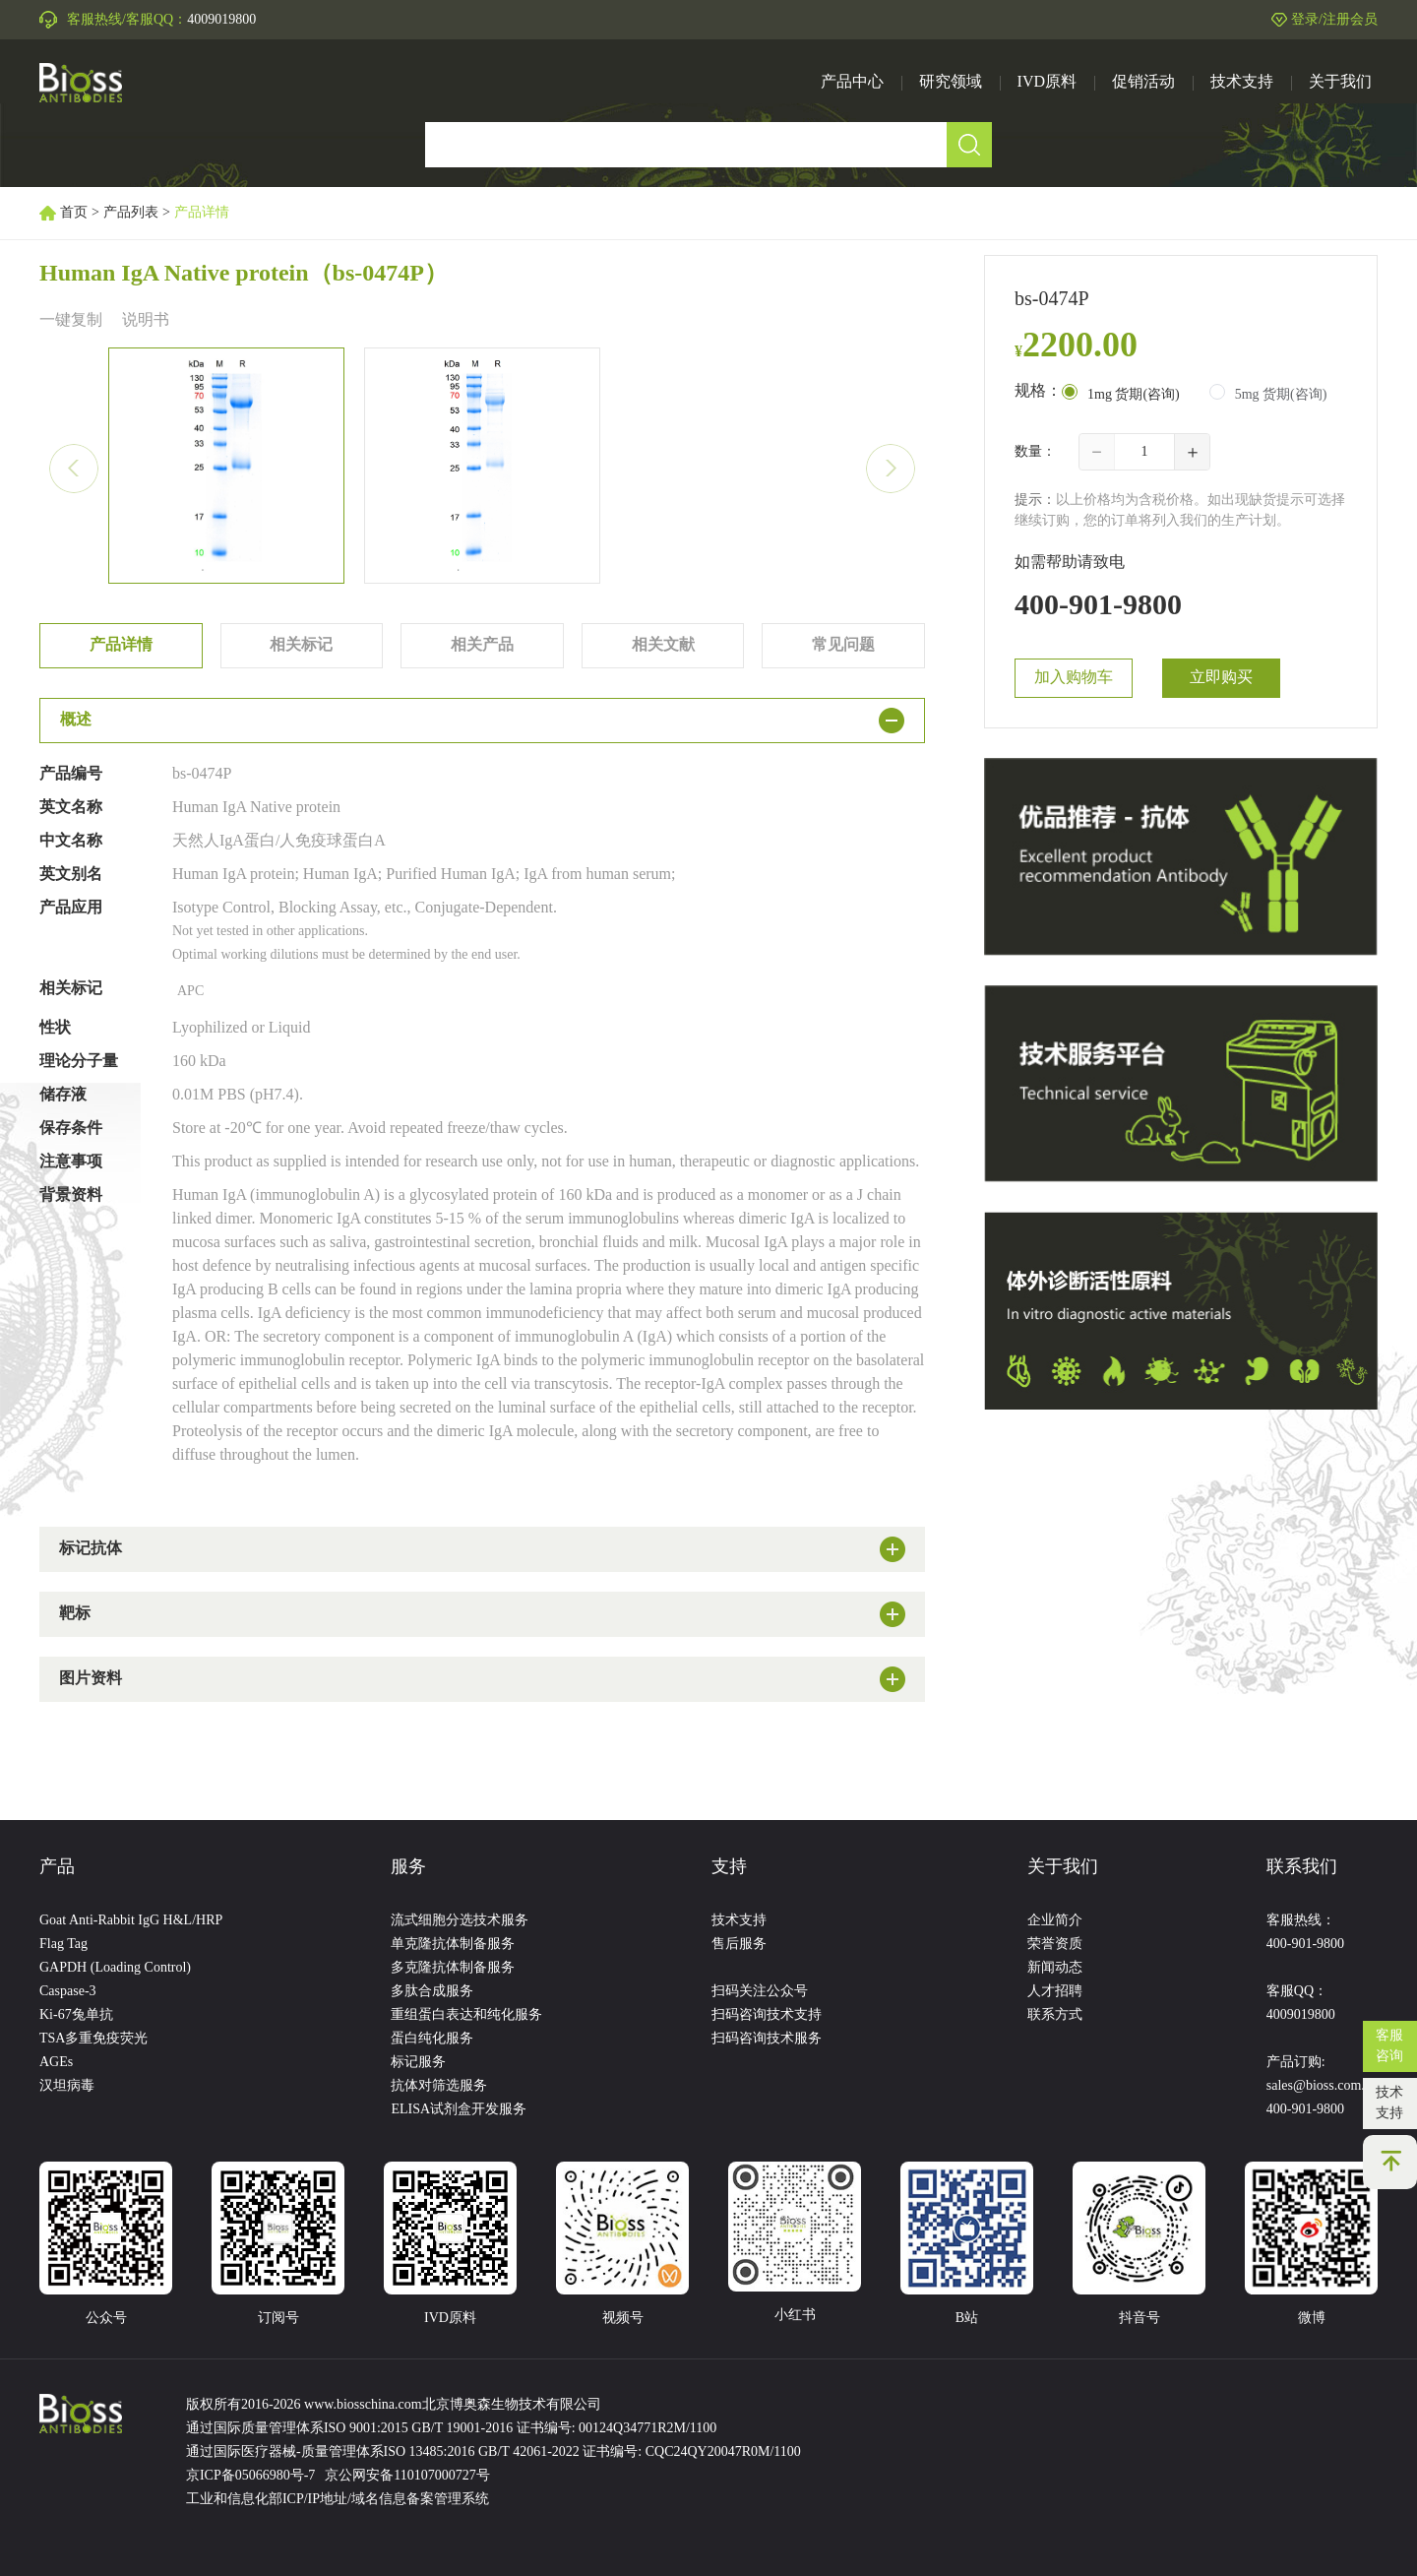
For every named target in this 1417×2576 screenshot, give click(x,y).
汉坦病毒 (66, 2086)
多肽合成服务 (432, 1991)
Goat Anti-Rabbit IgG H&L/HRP (130, 1921)
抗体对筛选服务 (439, 2086)
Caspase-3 (67, 1991)
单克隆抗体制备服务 (453, 1944)
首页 (74, 213)
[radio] (1121, 394)
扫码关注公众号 (759, 1991)
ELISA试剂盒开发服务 (458, 2110)
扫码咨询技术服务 (766, 2039)
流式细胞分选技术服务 (459, 1921)
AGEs (56, 2062)
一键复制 (70, 320)
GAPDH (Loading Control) (115, 1968)
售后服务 (739, 1944)
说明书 (145, 320)
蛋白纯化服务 (432, 2039)
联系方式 (1054, 2015)
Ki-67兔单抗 (76, 2015)
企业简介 (1054, 1921)
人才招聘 (1054, 1991)
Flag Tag (63, 1944)
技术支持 (1389, 2103)
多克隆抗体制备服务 (453, 1968)
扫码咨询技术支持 (766, 2015)
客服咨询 (1389, 2046)
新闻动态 (1054, 1968)
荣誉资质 (1054, 1944)
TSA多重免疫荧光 (93, 2039)
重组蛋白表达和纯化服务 (466, 2015)
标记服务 (418, 2062)
